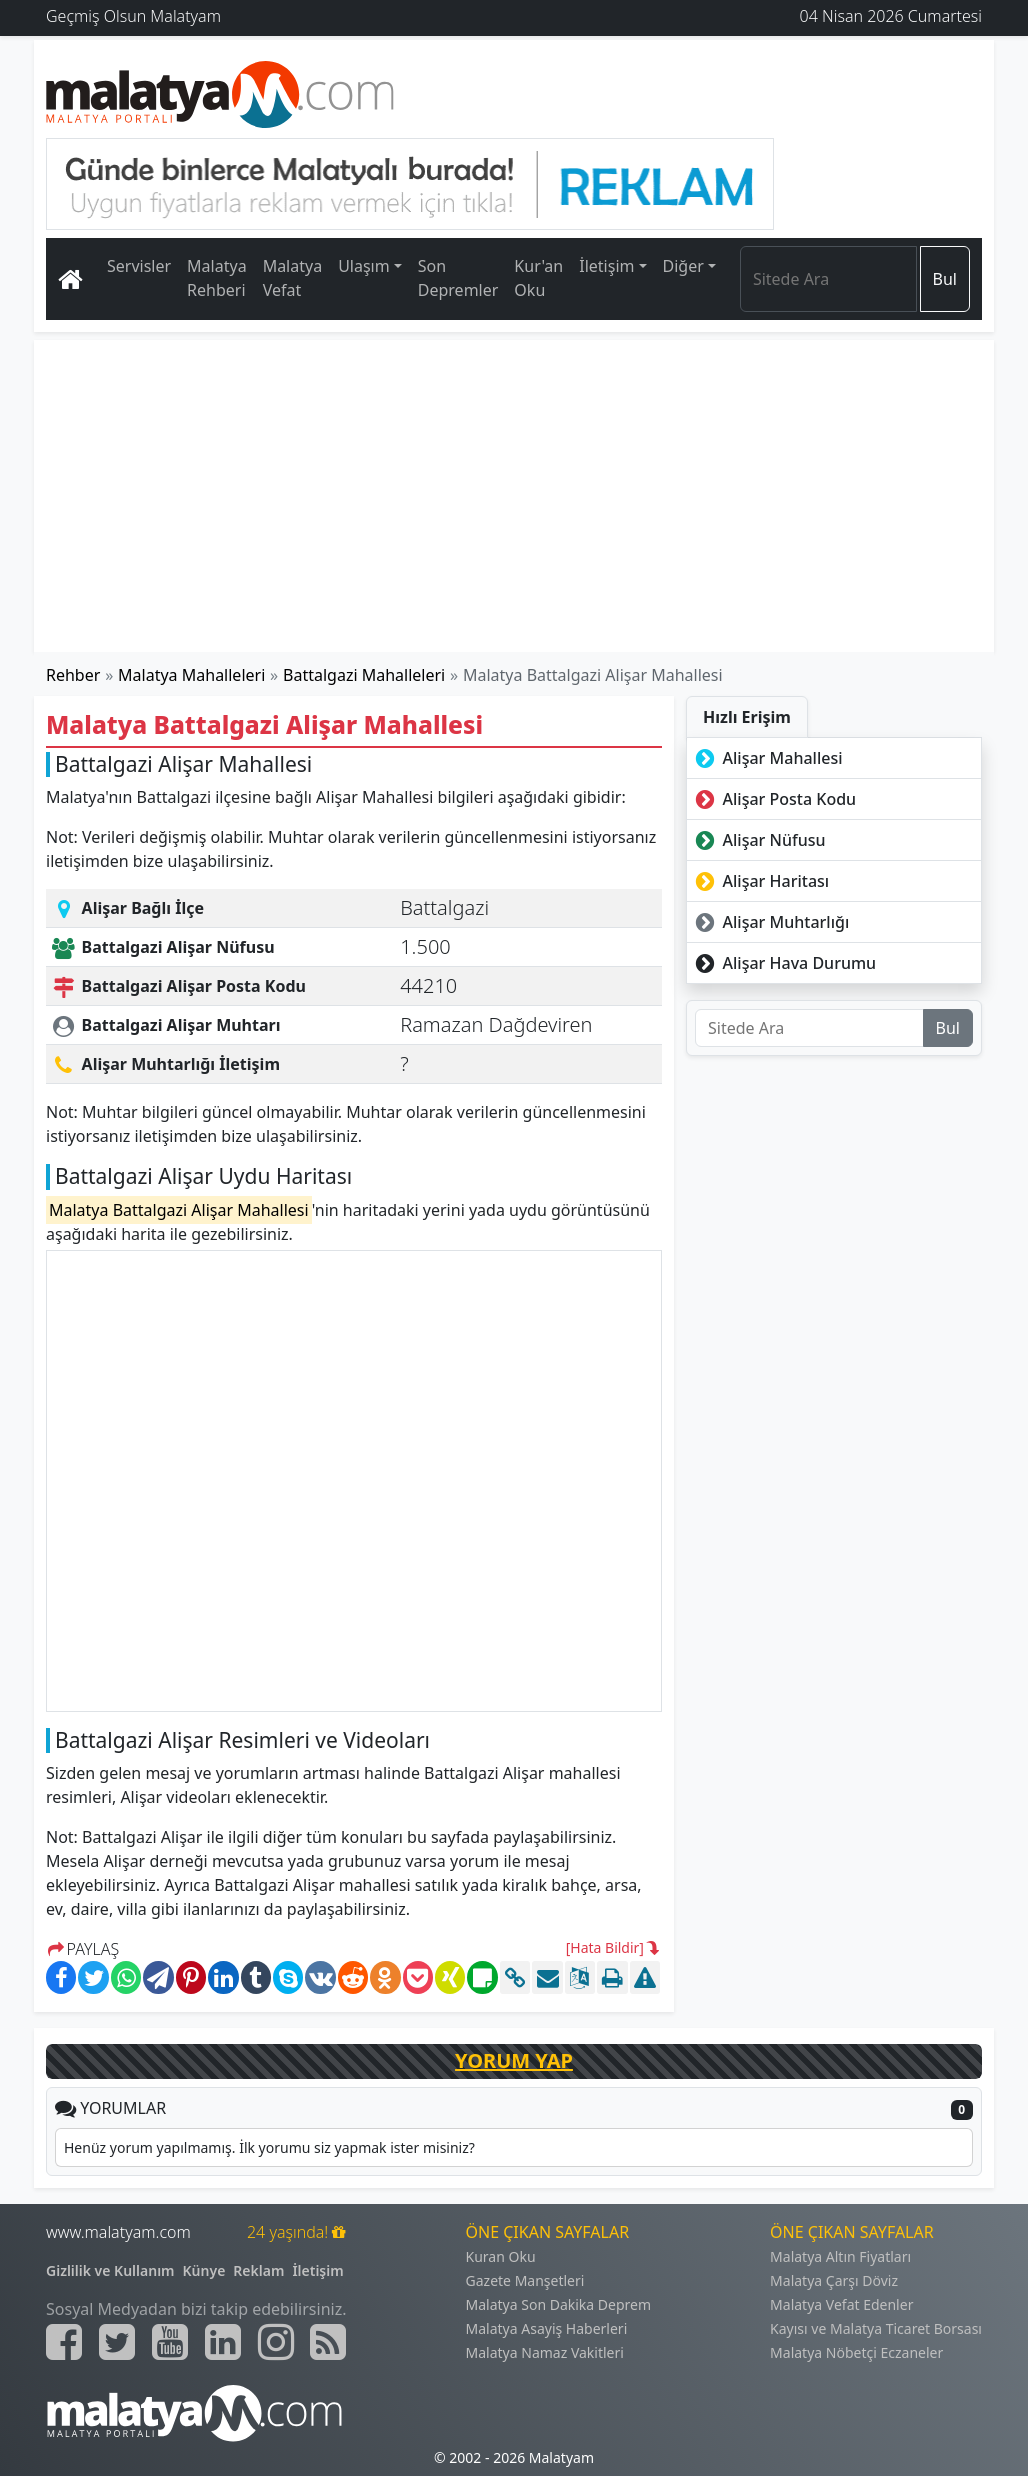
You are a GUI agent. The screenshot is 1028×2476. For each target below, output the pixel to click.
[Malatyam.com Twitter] (117, 2342)
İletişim (317, 2270)
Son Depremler (458, 278)
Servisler (139, 266)
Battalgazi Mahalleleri (364, 675)
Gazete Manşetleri (525, 2280)
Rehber (73, 675)
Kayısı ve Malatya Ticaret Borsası (876, 2328)
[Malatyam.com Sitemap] (328, 2342)
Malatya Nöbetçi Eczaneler (856, 2352)
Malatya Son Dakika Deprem (559, 2304)
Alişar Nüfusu (758, 840)
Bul (945, 279)
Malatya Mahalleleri (191, 675)
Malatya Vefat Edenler (841, 2304)
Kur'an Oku (538, 278)
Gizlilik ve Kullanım (110, 2270)
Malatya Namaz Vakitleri (545, 2352)
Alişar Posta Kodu (773, 799)
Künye (204, 2270)
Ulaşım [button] (364, 266)
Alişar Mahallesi (767, 758)
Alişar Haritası (760, 881)
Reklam (258, 2270)
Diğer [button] (683, 266)
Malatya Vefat (293, 278)
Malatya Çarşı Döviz (834, 2280)
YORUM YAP (514, 2060)
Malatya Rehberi (217, 278)
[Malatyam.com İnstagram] (276, 2342)
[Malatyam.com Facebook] (64, 2342)
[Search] (828, 279)
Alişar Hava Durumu (783, 963)
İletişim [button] (606, 266)
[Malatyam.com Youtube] (170, 2342)
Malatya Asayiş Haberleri (547, 2328)
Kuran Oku (501, 2256)
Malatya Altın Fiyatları (840, 2256)
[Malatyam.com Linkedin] (223, 2342)
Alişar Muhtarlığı (770, 922)
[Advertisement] (514, 496)
